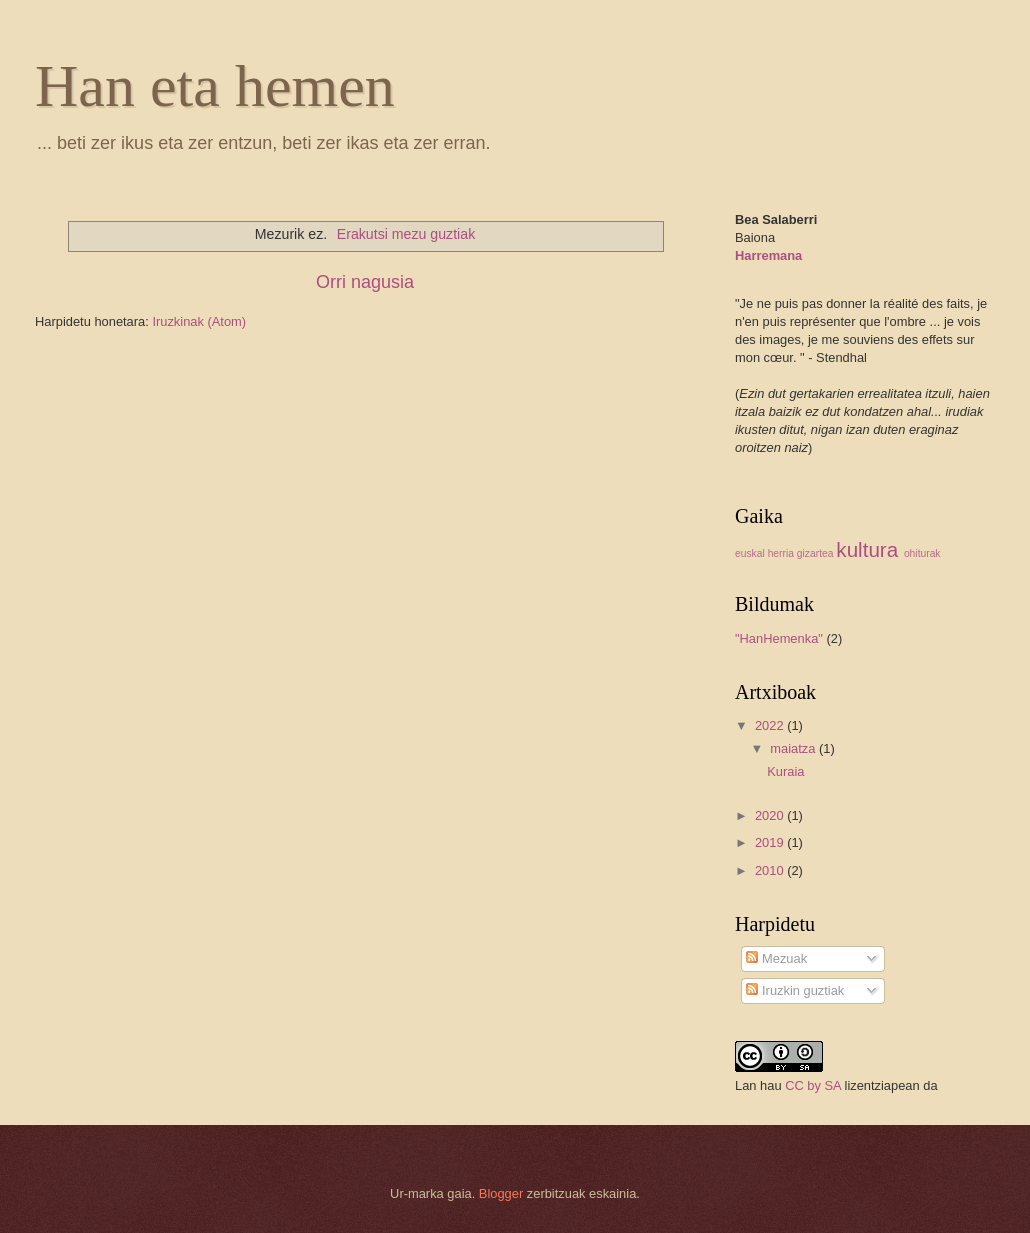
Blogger (501, 1193)
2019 (771, 842)
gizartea (815, 553)
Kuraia (785, 771)
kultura (867, 549)
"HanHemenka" (779, 638)
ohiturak (922, 553)
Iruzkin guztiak (795, 990)
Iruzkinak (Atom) (199, 321)
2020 (771, 815)
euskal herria (764, 553)
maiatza (794, 748)
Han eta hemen (215, 86)
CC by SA (813, 1085)
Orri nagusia (365, 282)
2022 (771, 725)
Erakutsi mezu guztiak (406, 234)
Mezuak (776, 958)
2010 (771, 870)
